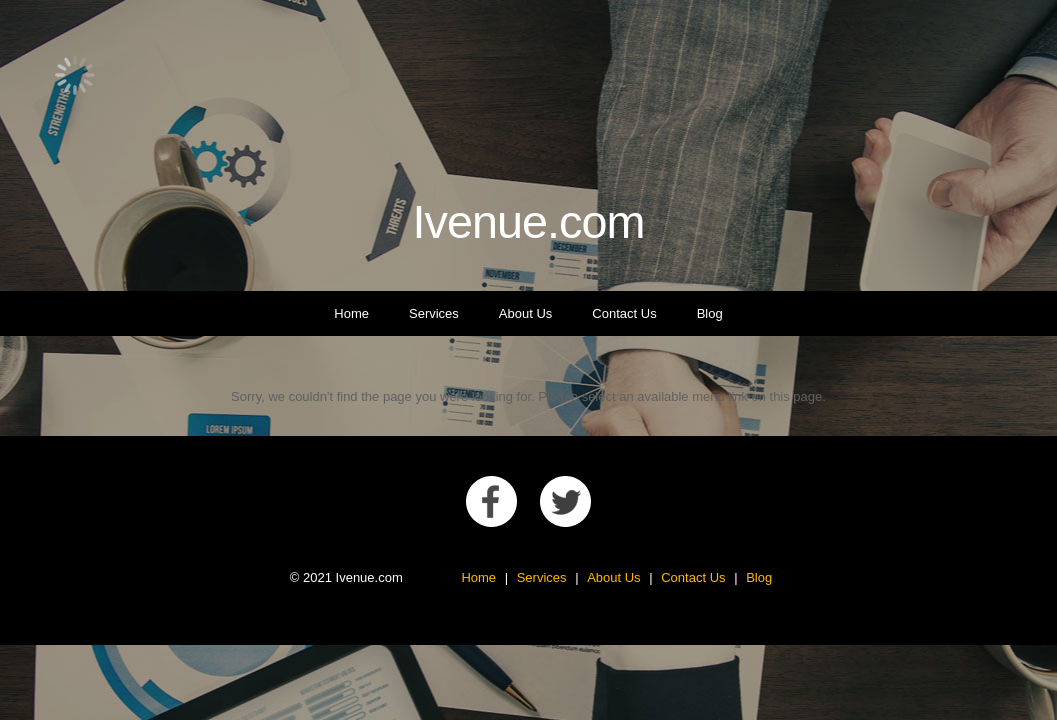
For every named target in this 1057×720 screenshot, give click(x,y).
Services (434, 313)
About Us (525, 313)
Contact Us (624, 313)
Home (351, 313)
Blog (710, 313)
